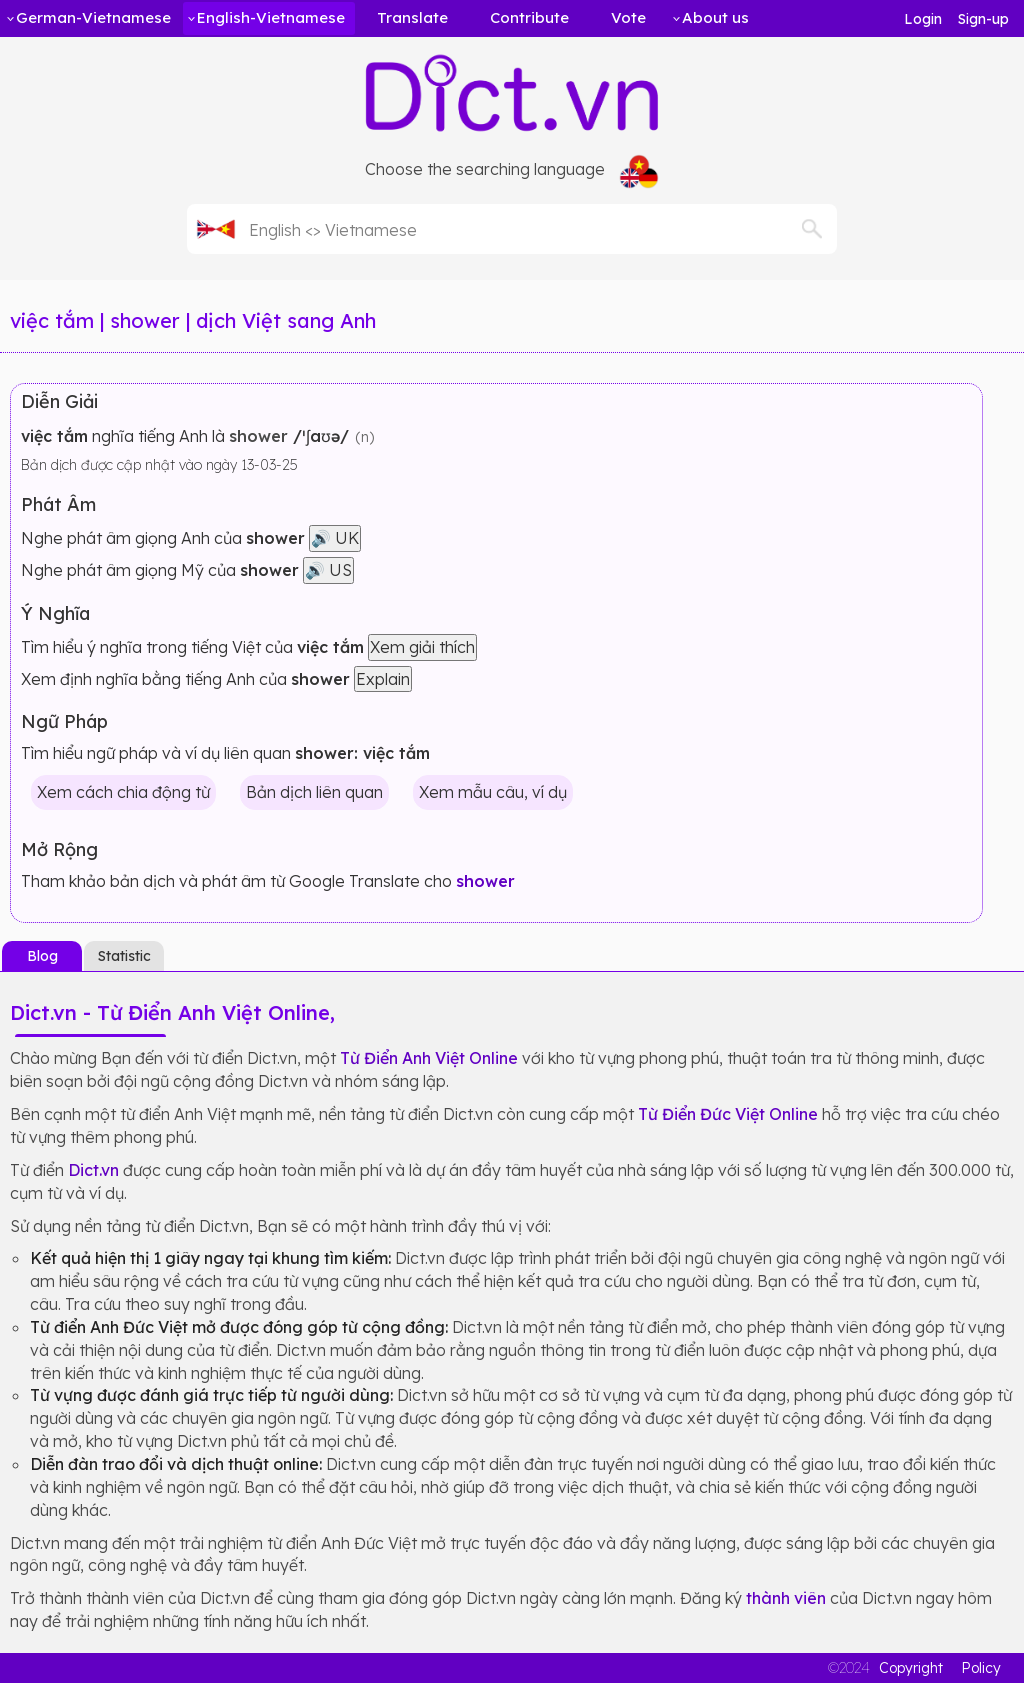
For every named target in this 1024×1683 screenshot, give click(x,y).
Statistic (124, 956)
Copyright (911, 1668)
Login (923, 19)
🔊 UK (335, 538)
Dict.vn (93, 1170)
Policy (981, 1668)
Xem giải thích (422, 647)
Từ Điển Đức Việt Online (728, 1114)
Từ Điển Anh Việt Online (429, 1058)
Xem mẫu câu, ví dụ (493, 792)
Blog (42, 956)
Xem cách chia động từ (123, 792)
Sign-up (983, 19)
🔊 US (328, 570)
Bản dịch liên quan (314, 792)
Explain (383, 679)
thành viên (786, 1598)
